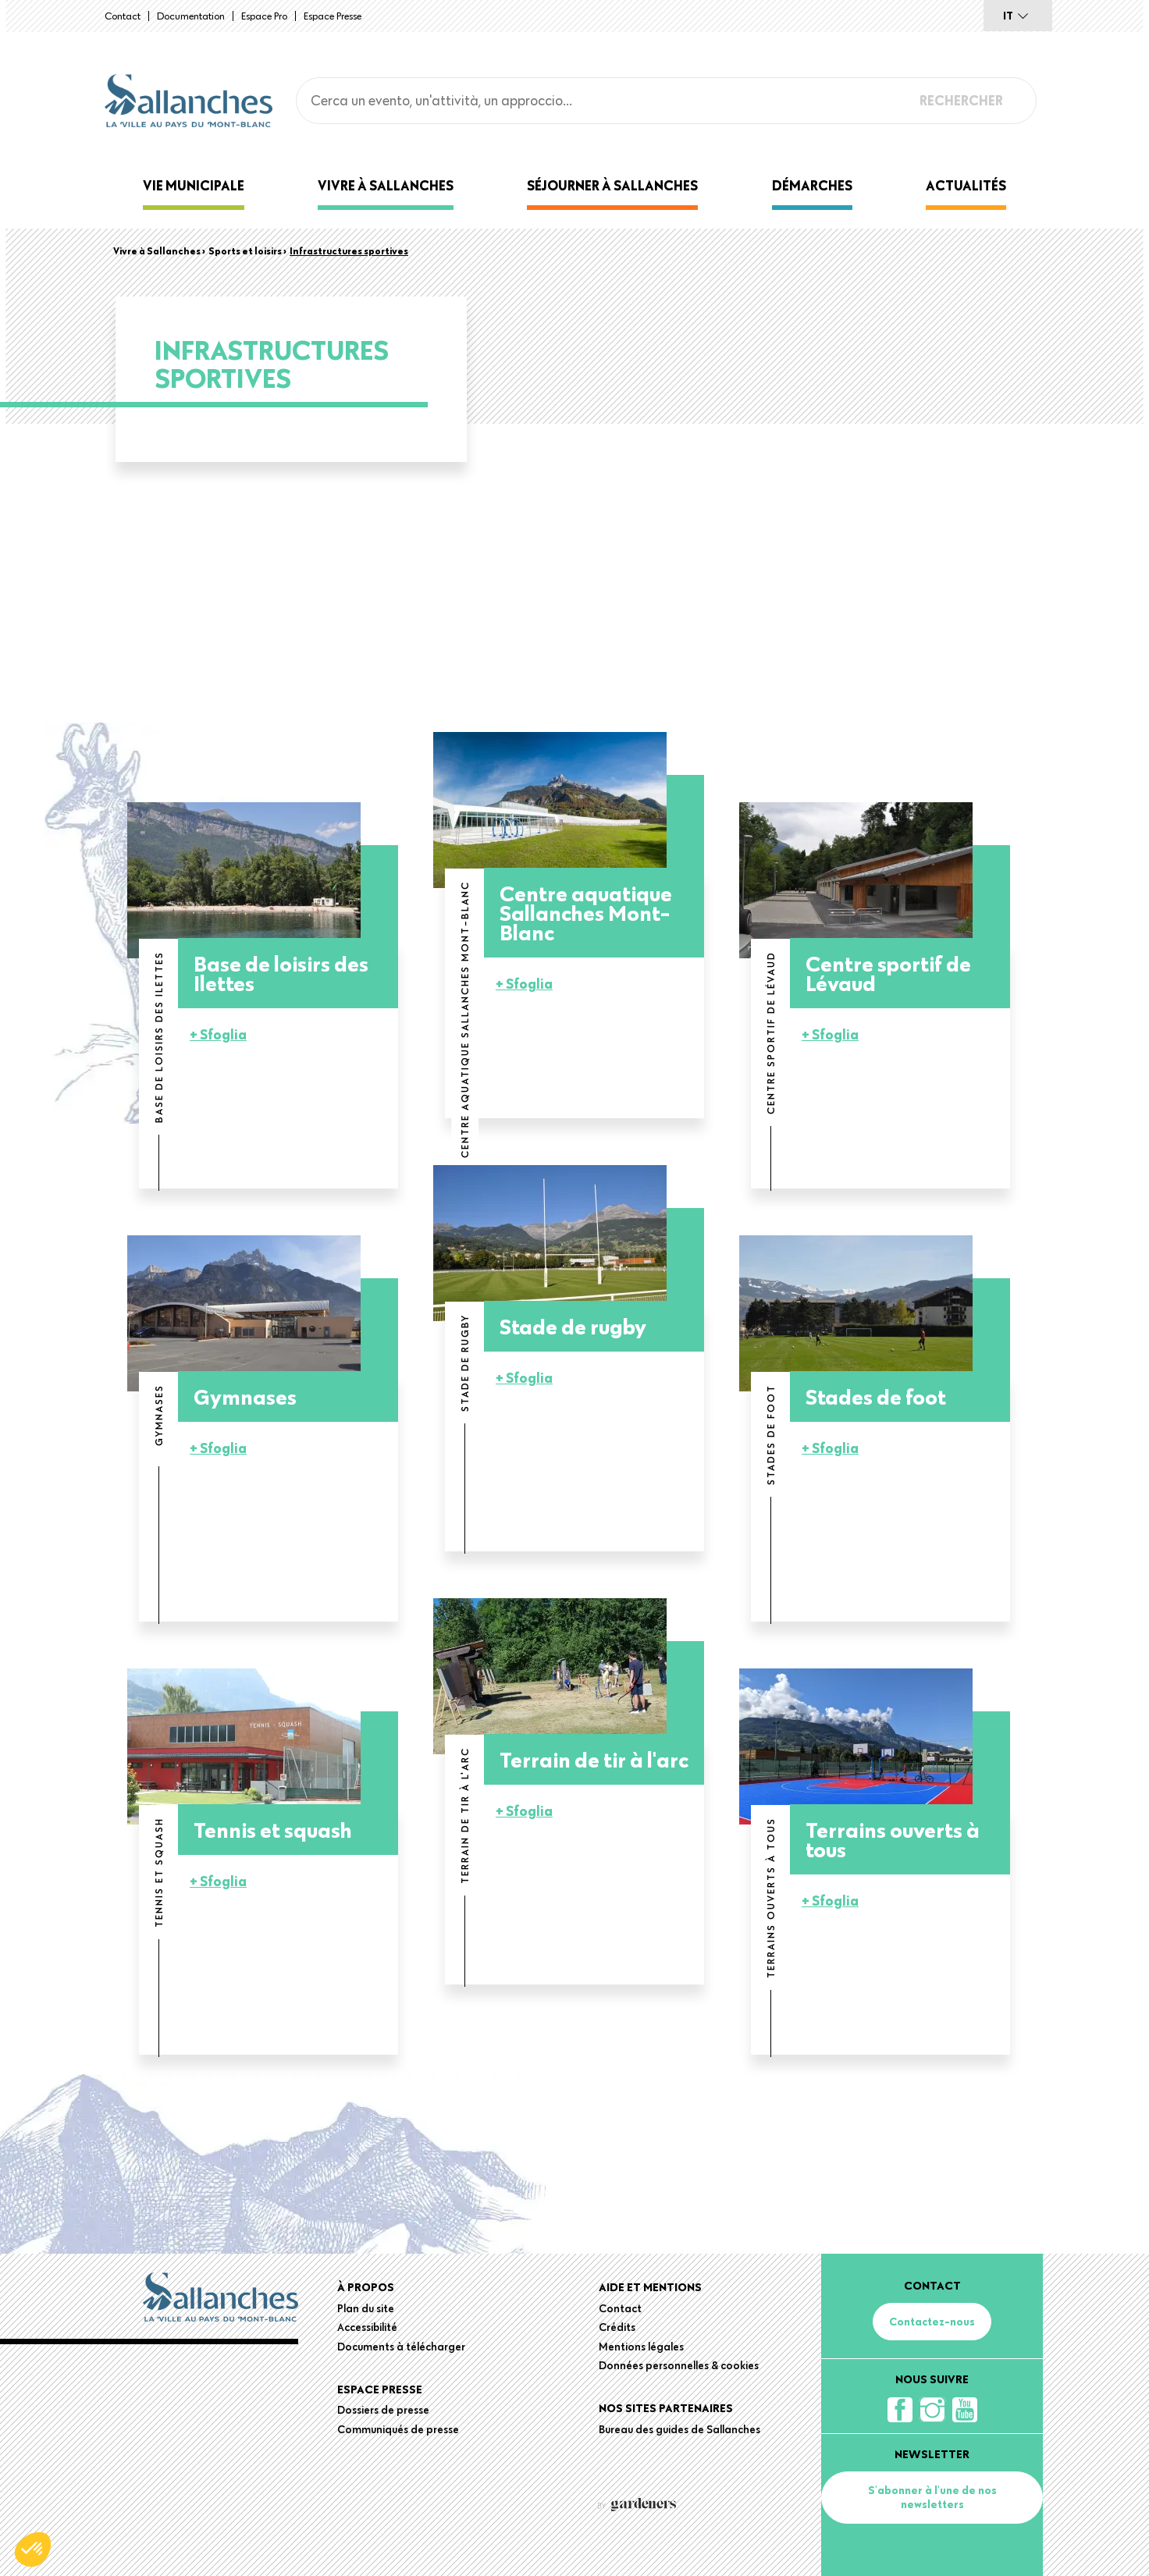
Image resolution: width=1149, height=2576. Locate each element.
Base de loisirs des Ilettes (281, 973)
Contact (123, 15)
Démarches (812, 185)
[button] (33, 2549)
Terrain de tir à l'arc (594, 1759)
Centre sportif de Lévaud (888, 973)
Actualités (966, 185)
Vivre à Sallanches (386, 185)
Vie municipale (193, 185)
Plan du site (365, 2308)
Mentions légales (641, 2347)
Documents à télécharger (401, 2347)
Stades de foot (876, 1396)
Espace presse (332, 15)
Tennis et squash (273, 1829)
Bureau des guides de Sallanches (679, 2429)
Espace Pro (264, 15)
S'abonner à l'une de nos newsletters (932, 2497)
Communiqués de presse (398, 2429)
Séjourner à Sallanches (612, 185)
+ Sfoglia (218, 1034)
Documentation (191, 15)
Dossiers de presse (383, 2410)
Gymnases (245, 1396)
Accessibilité (367, 2327)
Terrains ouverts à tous (893, 1839)
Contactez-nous (932, 2322)
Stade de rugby (573, 1326)
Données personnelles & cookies (679, 2365)
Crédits (617, 2327)
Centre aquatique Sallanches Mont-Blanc (586, 912)
